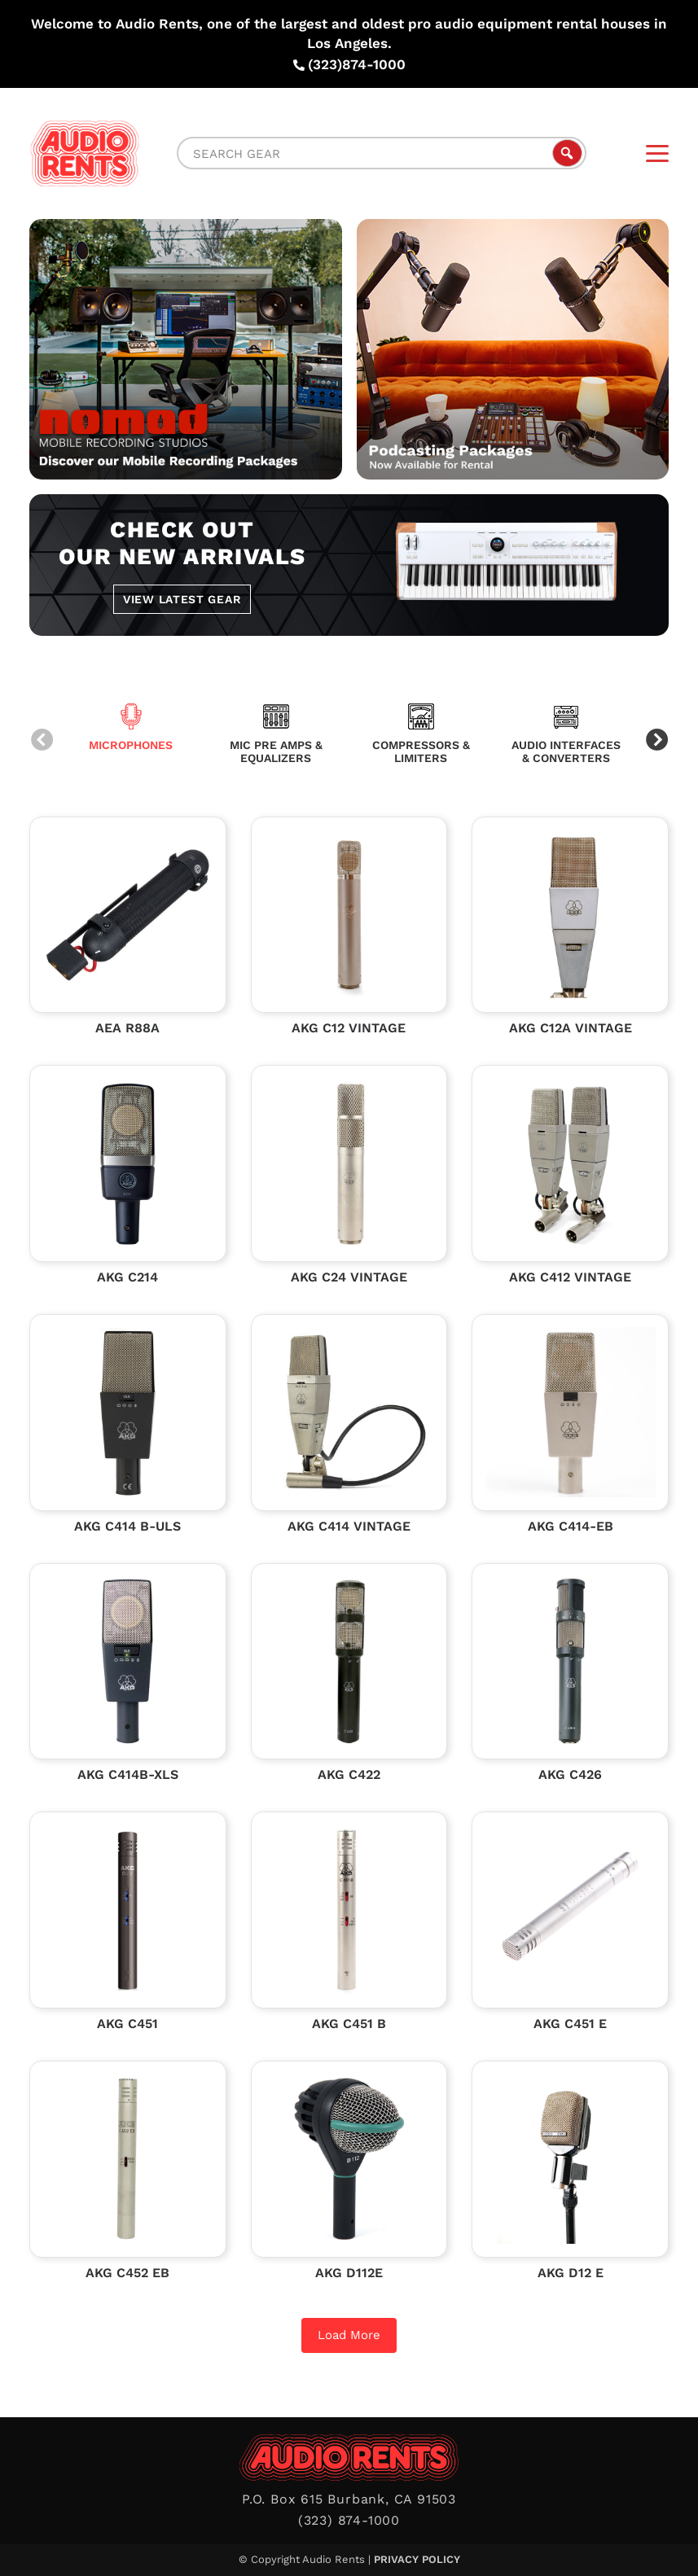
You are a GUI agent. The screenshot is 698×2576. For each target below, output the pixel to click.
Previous (41, 741)
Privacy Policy (417, 2559)
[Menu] (657, 153)
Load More (349, 2335)
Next (656, 741)
